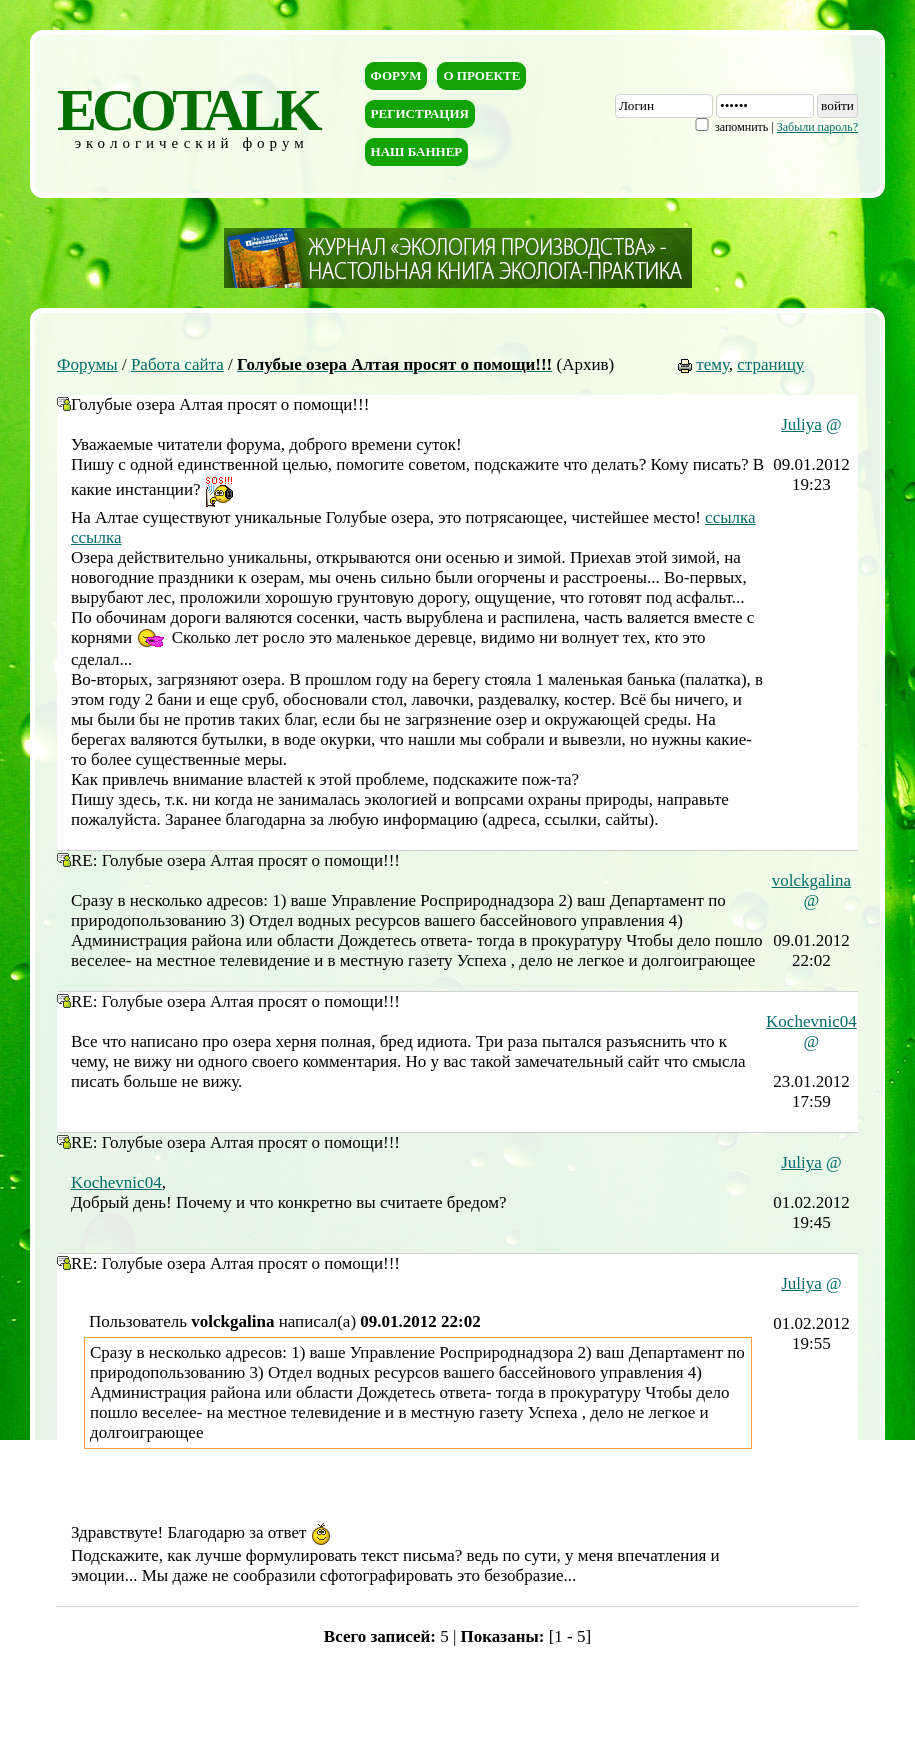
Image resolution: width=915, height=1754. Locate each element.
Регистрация (420, 113)
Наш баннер (417, 151)
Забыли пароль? (817, 127)
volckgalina (811, 880)
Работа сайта (177, 364)
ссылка (730, 517)
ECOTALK (187, 110)
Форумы (87, 364)
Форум (396, 75)
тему (712, 364)
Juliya (801, 424)
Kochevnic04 (811, 1021)
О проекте (481, 75)
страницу (770, 364)
